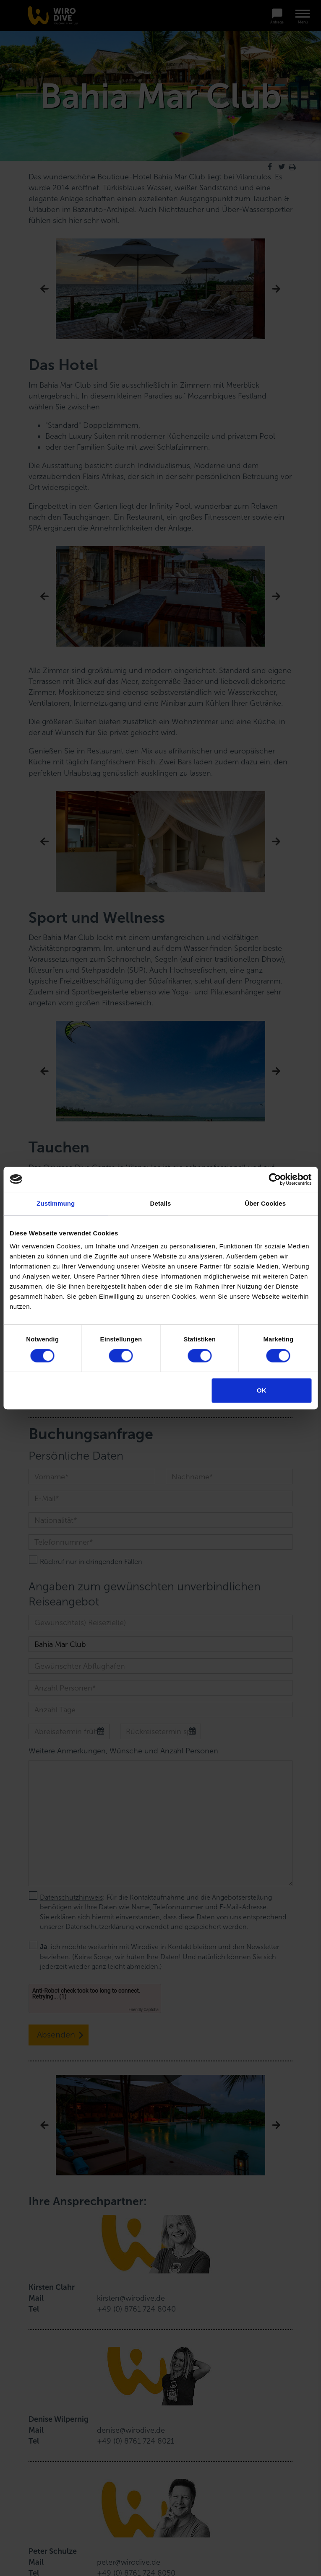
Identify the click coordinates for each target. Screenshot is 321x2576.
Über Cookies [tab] (265, 1203)
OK (261, 1390)
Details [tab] (160, 1203)
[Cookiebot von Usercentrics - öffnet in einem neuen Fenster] (274, 1179)
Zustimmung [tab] (56, 1203)
